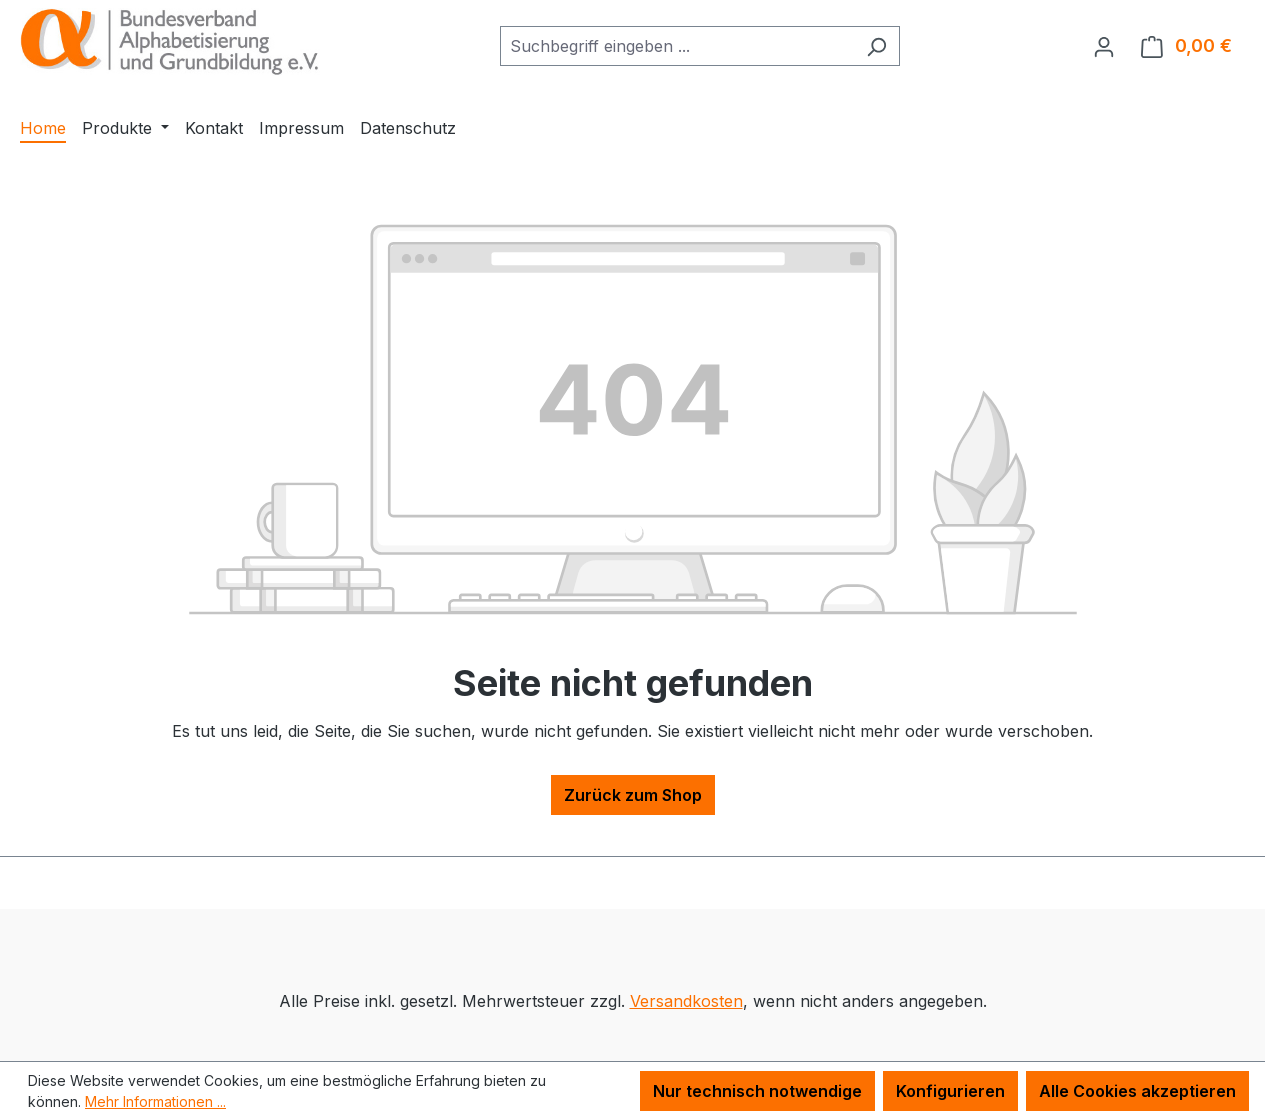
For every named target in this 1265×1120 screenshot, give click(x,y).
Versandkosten (686, 1001)
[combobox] (677, 46)
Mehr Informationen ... (155, 1101)
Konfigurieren (950, 1091)
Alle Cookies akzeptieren (1137, 1091)
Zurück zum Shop (633, 795)
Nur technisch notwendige (757, 1091)
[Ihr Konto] (1104, 46)
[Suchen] (876, 46)
